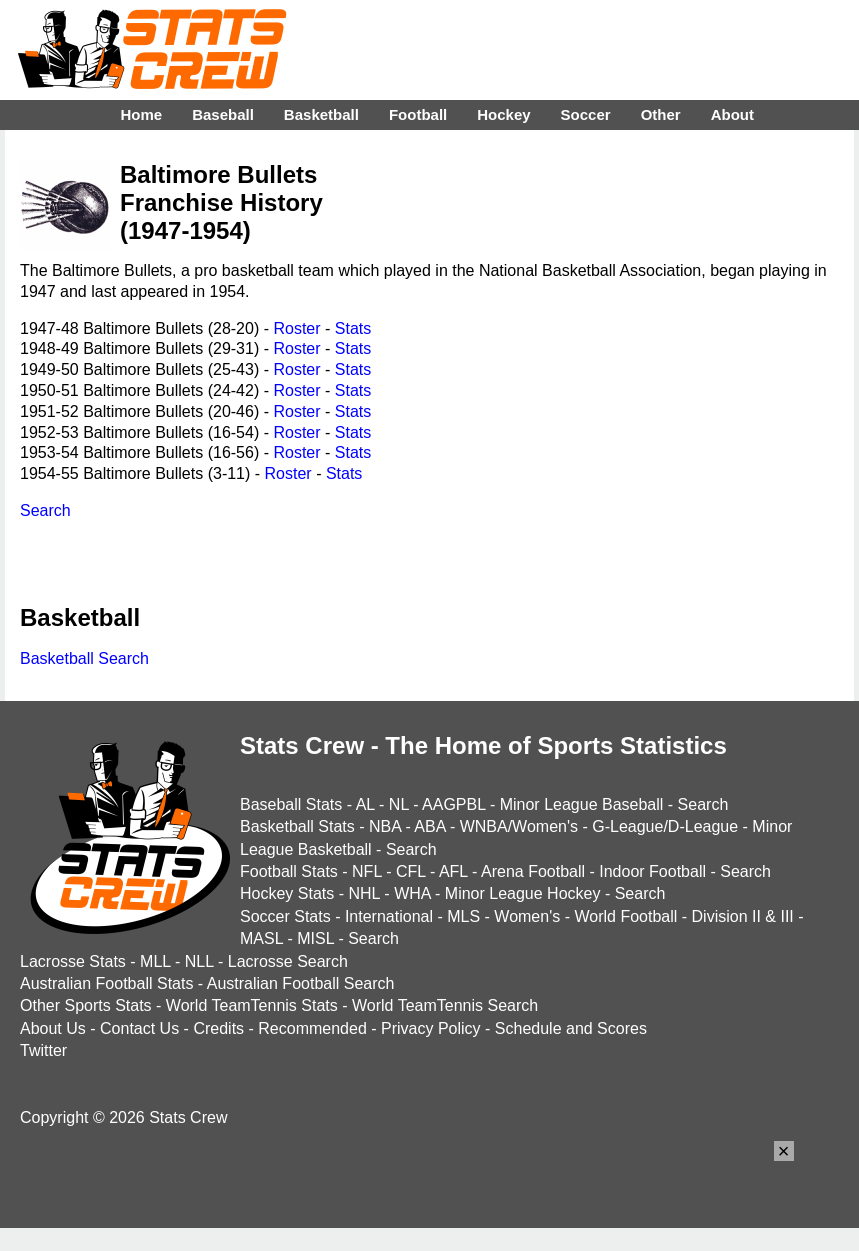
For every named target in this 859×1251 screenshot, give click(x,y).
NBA (385, 826)
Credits (218, 1028)
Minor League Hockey (523, 893)
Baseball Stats (291, 804)
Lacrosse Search (288, 961)
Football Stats (289, 871)
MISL (315, 938)
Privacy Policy (431, 1028)
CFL (411, 871)
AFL (453, 871)
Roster (296, 328)
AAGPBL (453, 804)
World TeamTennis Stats (252, 1005)
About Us (53, 1028)
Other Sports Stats (86, 1005)
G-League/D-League (665, 826)
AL (365, 804)
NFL (367, 871)
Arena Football (533, 871)
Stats (353, 328)
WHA (412, 893)
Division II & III (743, 916)
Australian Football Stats (106, 983)
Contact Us (139, 1028)
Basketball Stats (297, 826)
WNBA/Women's (519, 826)
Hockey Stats (287, 893)
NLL (199, 961)
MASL (261, 938)
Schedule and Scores (571, 1028)
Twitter (43, 1050)
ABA (429, 826)
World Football (625, 916)
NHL (363, 893)
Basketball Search (84, 658)
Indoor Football (652, 871)
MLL (155, 961)
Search (45, 510)
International (389, 916)
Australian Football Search (301, 983)
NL (399, 804)
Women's (527, 916)
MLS (463, 916)
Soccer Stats (285, 916)
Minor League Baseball (582, 804)
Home (141, 114)
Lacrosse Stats (73, 961)
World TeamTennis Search (445, 1005)
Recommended (312, 1028)
